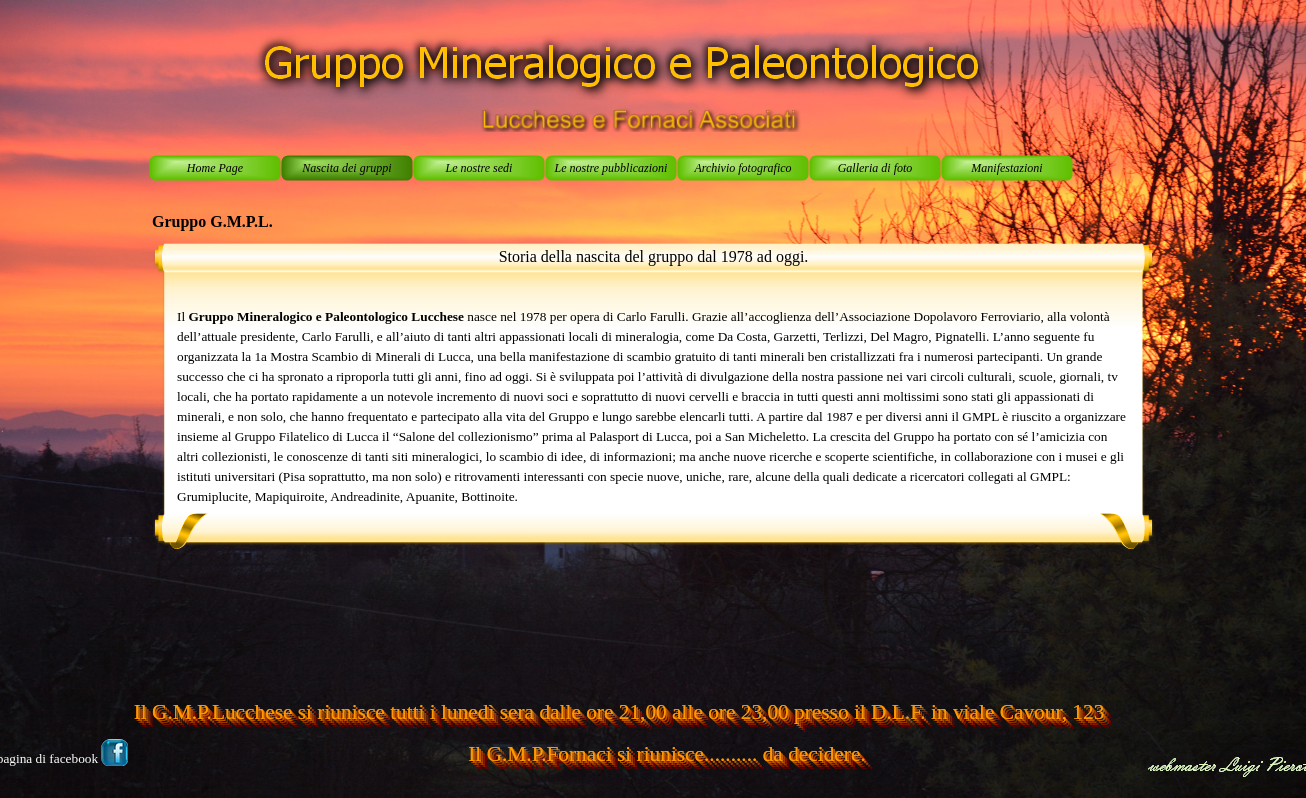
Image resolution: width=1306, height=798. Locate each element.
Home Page (215, 168)
